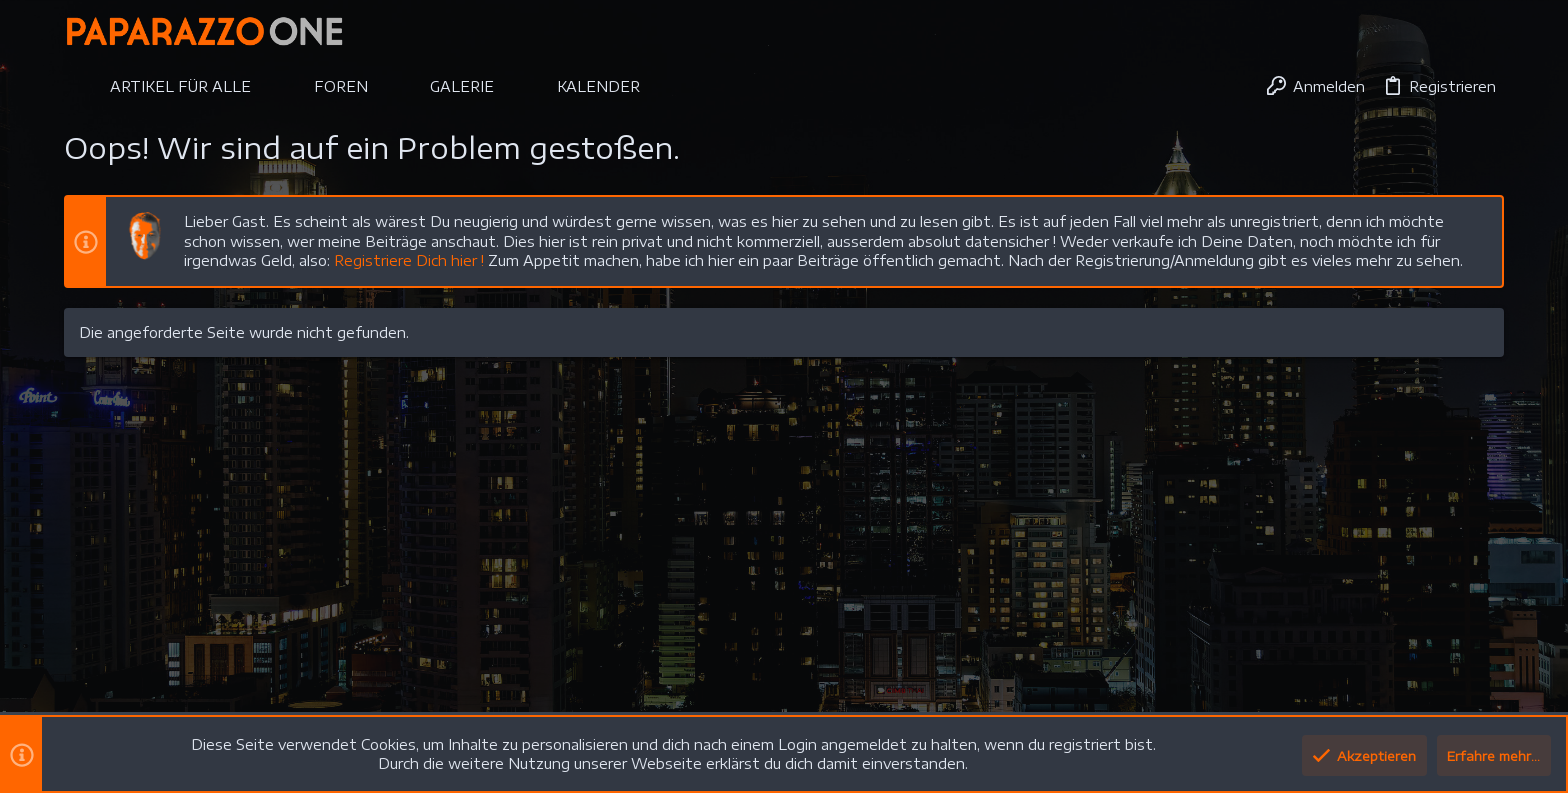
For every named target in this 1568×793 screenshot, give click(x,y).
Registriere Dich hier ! (409, 260)
